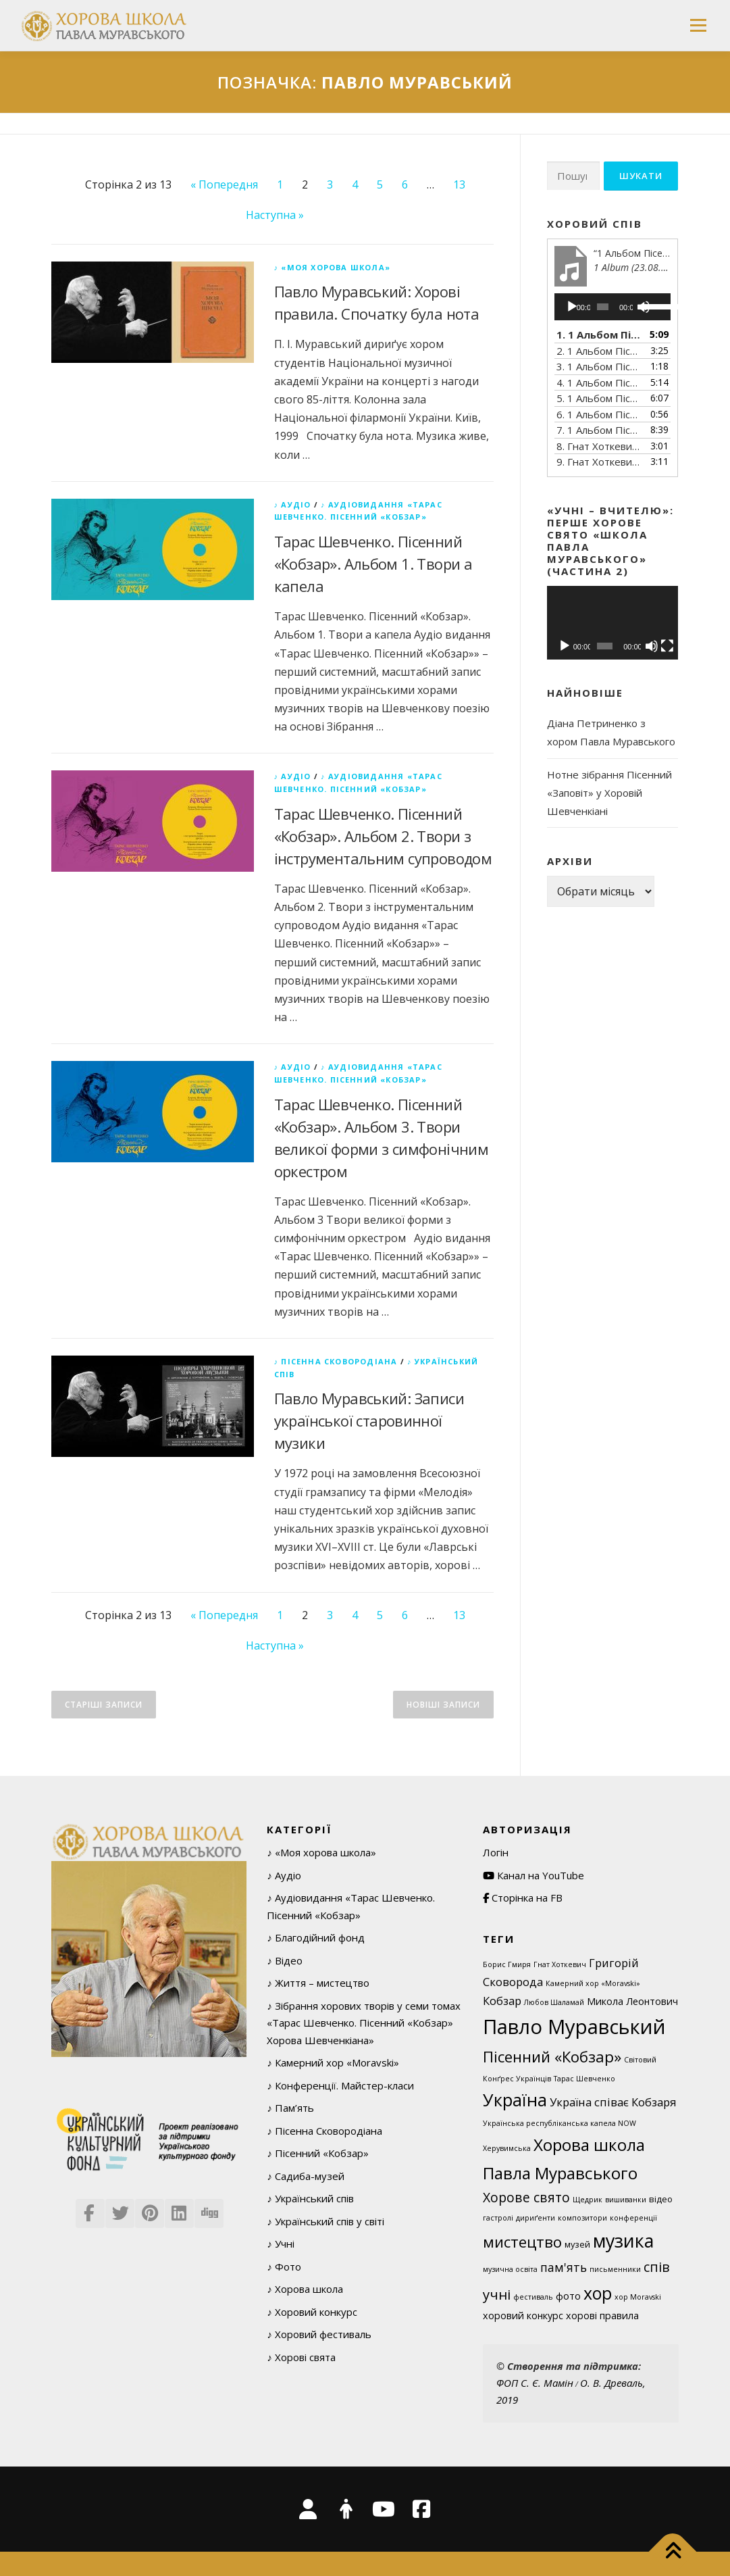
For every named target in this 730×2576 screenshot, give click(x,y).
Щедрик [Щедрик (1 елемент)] (587, 2199)
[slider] (602, 306)
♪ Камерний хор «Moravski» (333, 2062)
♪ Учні (280, 2243)
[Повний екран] (667, 646)
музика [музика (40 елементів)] (623, 2240)
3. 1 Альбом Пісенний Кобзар (599, 366)
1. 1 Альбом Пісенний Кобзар (599, 334)
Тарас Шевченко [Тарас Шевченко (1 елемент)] (584, 2078)
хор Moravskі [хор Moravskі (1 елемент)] (638, 2297)
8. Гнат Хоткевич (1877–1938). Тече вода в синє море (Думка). (599, 446)
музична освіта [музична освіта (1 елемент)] (510, 2269)
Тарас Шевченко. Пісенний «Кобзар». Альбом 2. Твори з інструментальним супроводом (383, 835)
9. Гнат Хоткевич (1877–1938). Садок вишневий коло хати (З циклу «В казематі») (599, 461)
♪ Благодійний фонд (316, 1937)
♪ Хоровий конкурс (312, 2312)
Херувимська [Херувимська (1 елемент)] (507, 2148)
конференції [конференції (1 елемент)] (633, 2218)
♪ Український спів (310, 2198)
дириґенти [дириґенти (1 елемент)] (535, 2218)
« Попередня (224, 184)
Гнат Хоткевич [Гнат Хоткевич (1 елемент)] (559, 1964)
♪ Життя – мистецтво (318, 1982)
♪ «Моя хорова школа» (332, 267)
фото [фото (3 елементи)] (568, 2295)
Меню (698, 25)
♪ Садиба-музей (305, 2176)
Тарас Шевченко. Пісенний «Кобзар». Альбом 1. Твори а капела (373, 563)
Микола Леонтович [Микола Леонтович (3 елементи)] (632, 2001)
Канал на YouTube (533, 1875)
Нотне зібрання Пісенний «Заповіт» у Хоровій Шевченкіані (609, 793)
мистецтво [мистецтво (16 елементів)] (522, 2241)
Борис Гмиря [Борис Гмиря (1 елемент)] (507, 1964)
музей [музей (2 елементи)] (577, 2244)
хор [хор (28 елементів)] (597, 2292)
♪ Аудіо (292, 504)
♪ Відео (285, 1960)
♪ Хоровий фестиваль (319, 2334)
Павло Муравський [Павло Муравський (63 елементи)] (574, 2026)
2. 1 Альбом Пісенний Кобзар (599, 350)
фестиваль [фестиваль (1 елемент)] (533, 2297)
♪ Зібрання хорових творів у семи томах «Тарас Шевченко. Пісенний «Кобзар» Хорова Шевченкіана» (364, 2023)
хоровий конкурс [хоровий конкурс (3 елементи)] (523, 2315)
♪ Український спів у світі (325, 2221)
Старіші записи (103, 1704)
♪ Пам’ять (290, 2107)
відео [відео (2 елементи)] (661, 2199)
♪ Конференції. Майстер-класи (340, 2085)
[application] (612, 306)
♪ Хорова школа (305, 2289)
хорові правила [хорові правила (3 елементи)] (602, 2315)
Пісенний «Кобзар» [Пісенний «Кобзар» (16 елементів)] (552, 2056)
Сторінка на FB (523, 1897)
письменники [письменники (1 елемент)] (615, 2269)
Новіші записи (443, 1704)
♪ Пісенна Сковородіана (336, 1361)
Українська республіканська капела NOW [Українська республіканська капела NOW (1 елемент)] (559, 2123)
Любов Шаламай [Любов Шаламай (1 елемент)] (554, 2002)
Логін (496, 1852)
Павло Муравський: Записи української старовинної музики (369, 1420)
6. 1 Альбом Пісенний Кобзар (599, 414)
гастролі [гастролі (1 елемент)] (498, 2218)
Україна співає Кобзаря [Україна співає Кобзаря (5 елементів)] (613, 2102)
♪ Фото (284, 2266)
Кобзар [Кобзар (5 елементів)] (502, 2000)
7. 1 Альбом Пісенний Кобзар (599, 430)
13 (459, 184)
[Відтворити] (572, 307)
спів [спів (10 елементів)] (657, 2267)
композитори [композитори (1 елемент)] (582, 2218)
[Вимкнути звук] (651, 646)
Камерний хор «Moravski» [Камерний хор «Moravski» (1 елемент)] (593, 1983)
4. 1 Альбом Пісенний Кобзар (599, 382)
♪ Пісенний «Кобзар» (318, 2153)
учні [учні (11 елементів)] (497, 2294)
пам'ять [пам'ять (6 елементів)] (563, 2267)
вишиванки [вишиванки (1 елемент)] (625, 2199)
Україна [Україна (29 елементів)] (515, 2099)
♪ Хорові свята (301, 2357)
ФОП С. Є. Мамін (534, 2382)
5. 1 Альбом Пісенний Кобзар (599, 398)
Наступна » (275, 214)
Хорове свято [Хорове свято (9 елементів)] (526, 2197)
